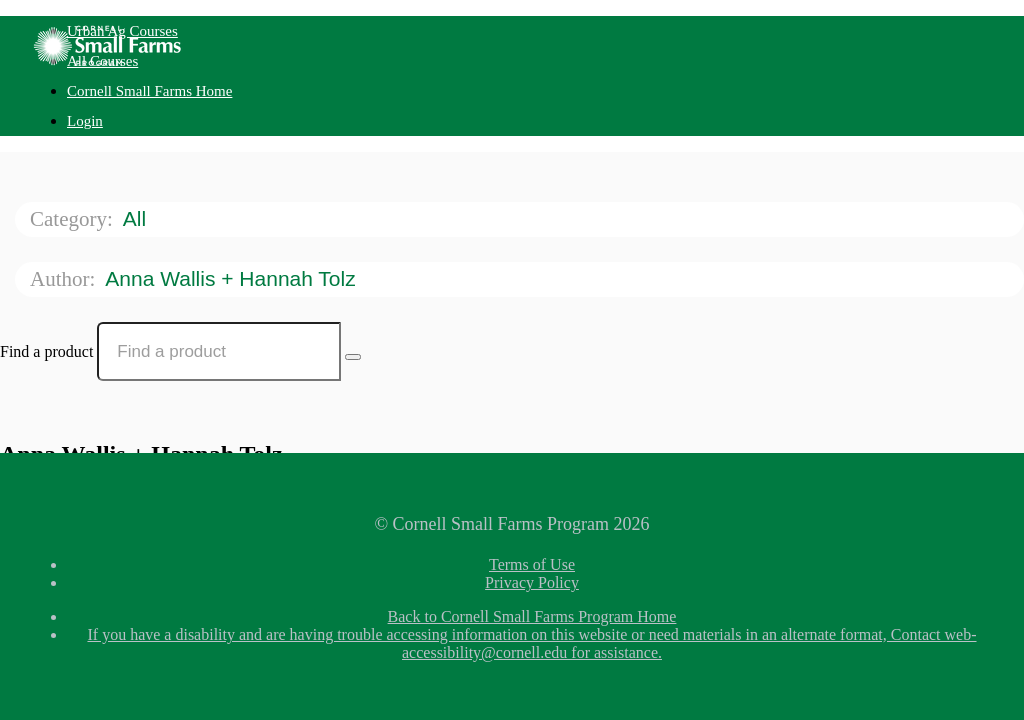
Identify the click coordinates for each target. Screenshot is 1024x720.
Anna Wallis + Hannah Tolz (233, 278)
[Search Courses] (353, 357)
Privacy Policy (532, 582)
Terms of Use (532, 564)
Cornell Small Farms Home (149, 91)
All (137, 218)
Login (85, 121)
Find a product (46, 351)
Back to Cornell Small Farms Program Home (532, 616)
